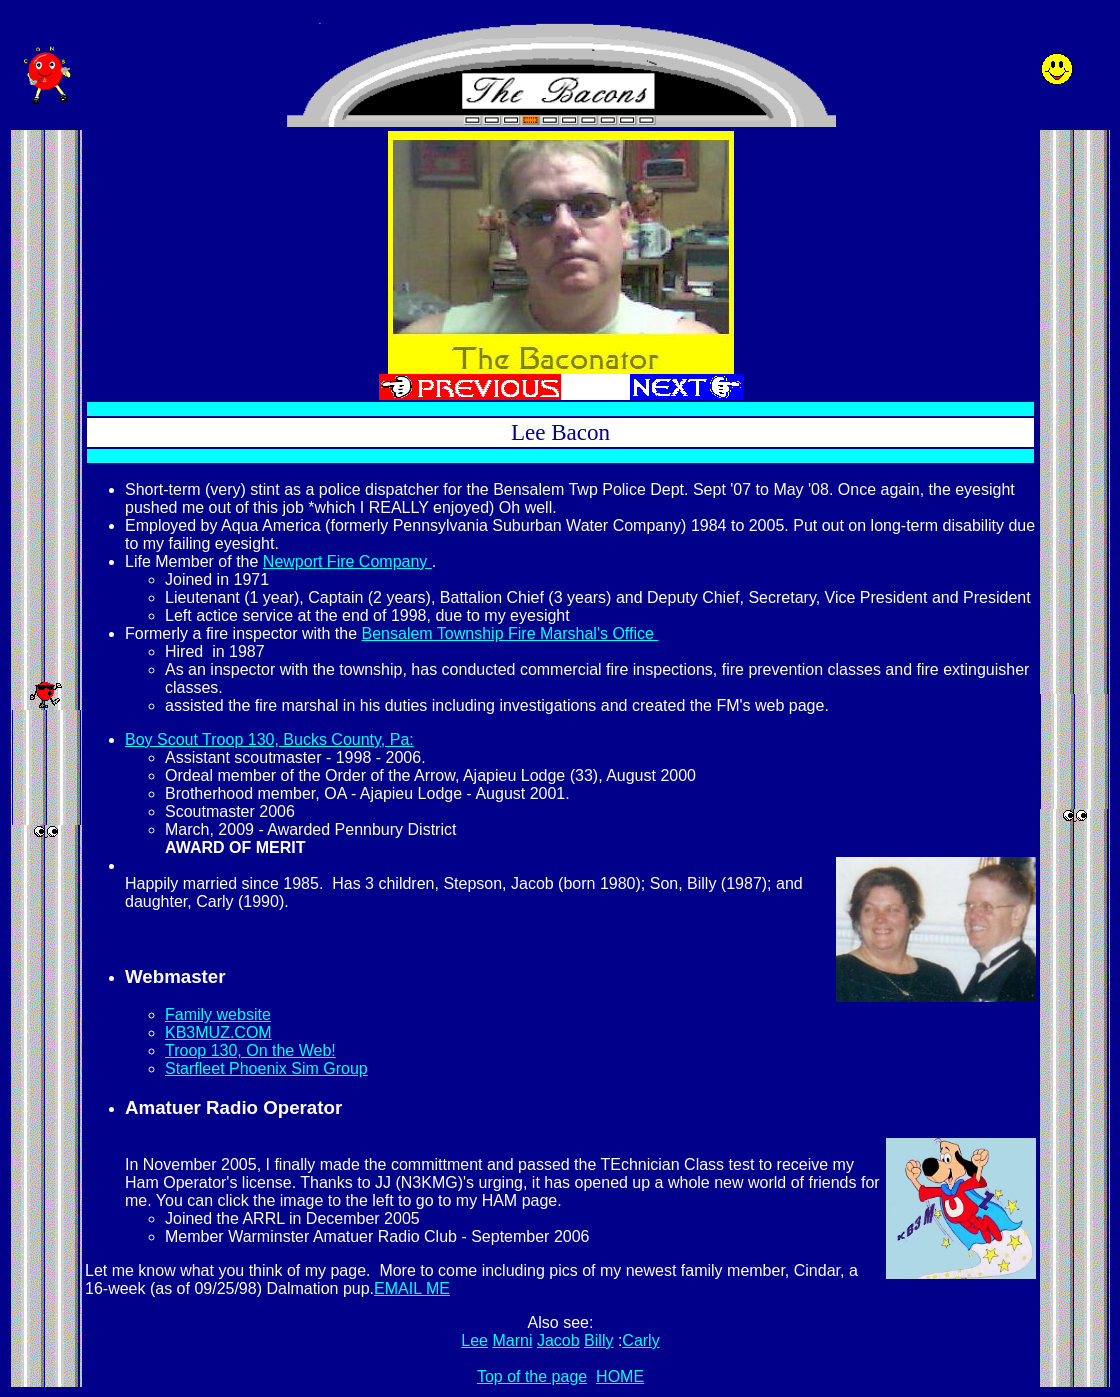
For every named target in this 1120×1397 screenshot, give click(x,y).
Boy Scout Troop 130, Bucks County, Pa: (269, 739)
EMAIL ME (412, 1288)
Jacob (558, 1340)
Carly (640, 1340)
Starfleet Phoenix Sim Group (266, 1068)
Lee (474, 1340)
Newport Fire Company (347, 561)
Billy (598, 1340)
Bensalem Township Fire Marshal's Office (510, 633)
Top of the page (532, 1376)
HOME (620, 1376)
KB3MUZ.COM (218, 1032)
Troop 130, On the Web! (250, 1050)
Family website (218, 1014)
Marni (512, 1340)
